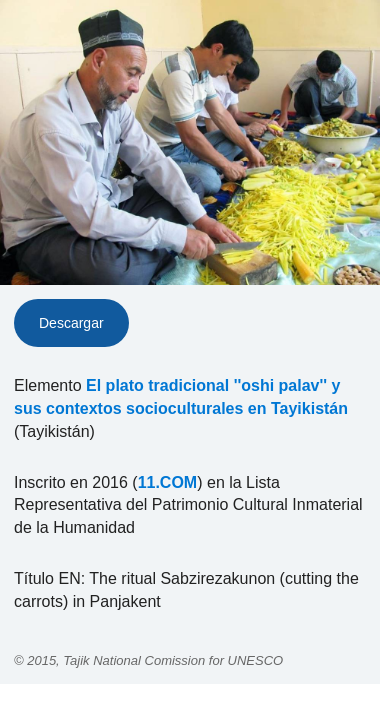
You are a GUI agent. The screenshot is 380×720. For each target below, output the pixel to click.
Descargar (71, 323)
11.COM (168, 482)
